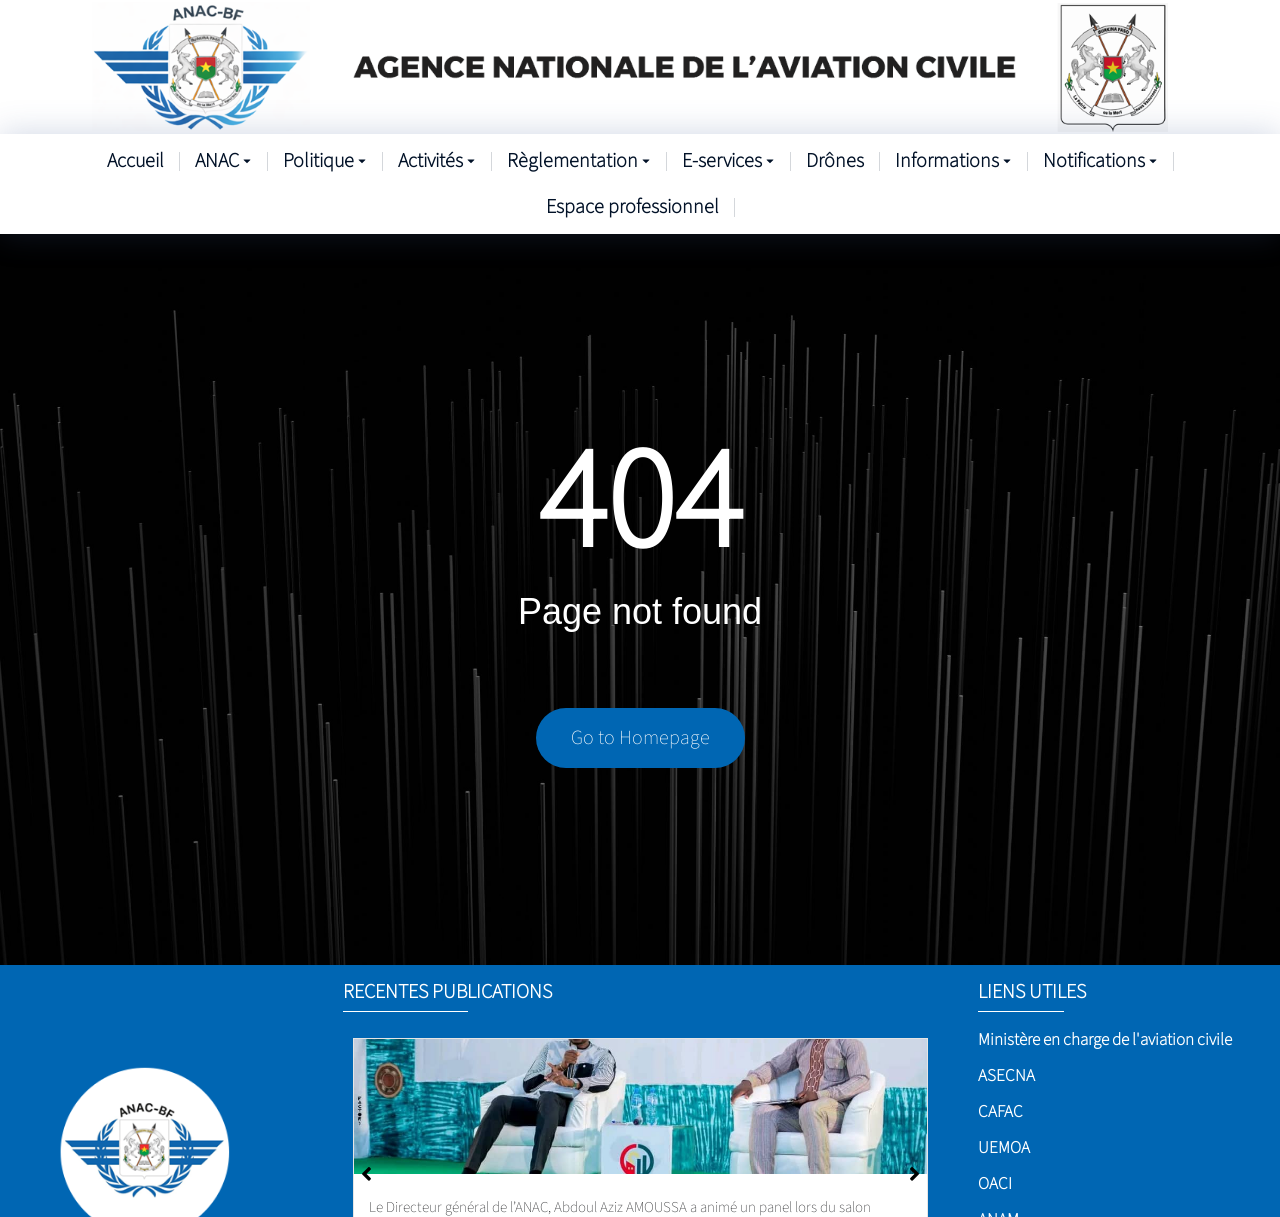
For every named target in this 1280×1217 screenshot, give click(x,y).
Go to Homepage (640, 738)
